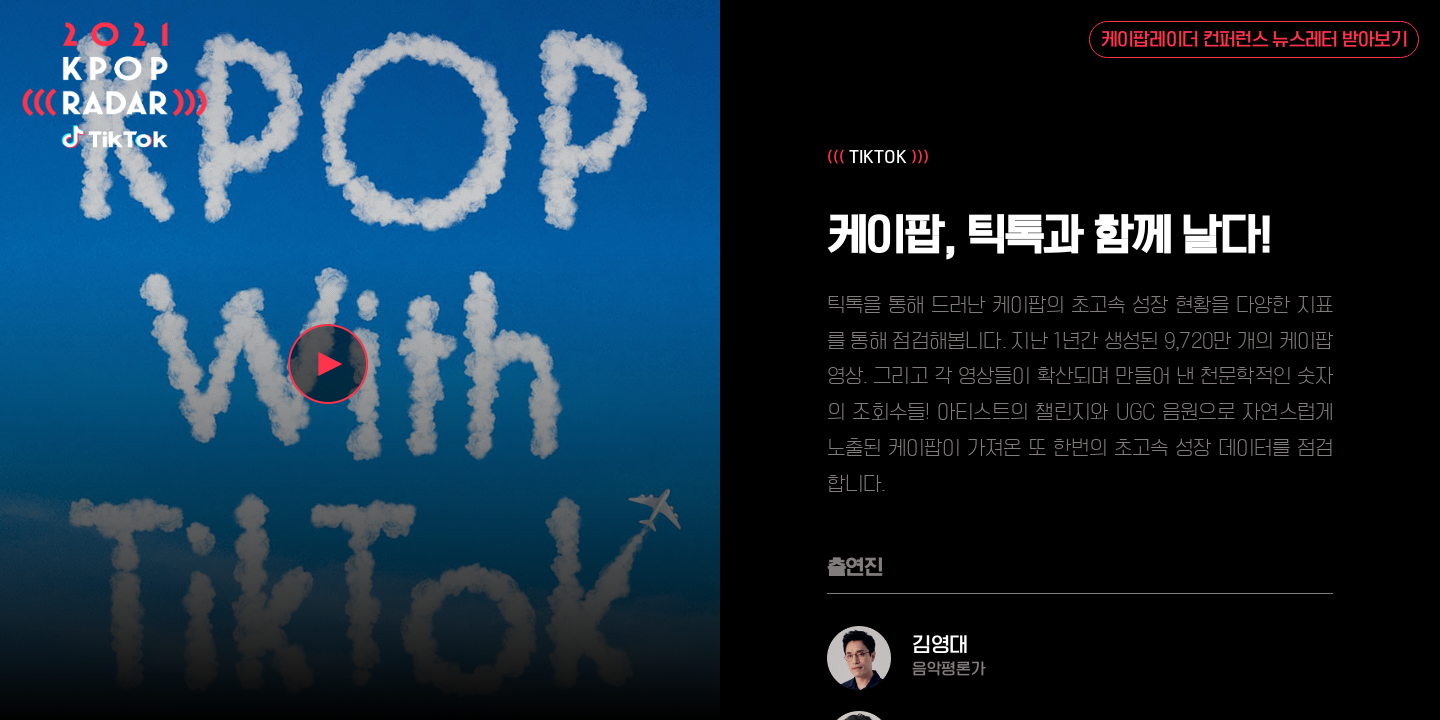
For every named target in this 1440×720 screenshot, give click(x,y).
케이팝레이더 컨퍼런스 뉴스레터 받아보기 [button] (1254, 40)
